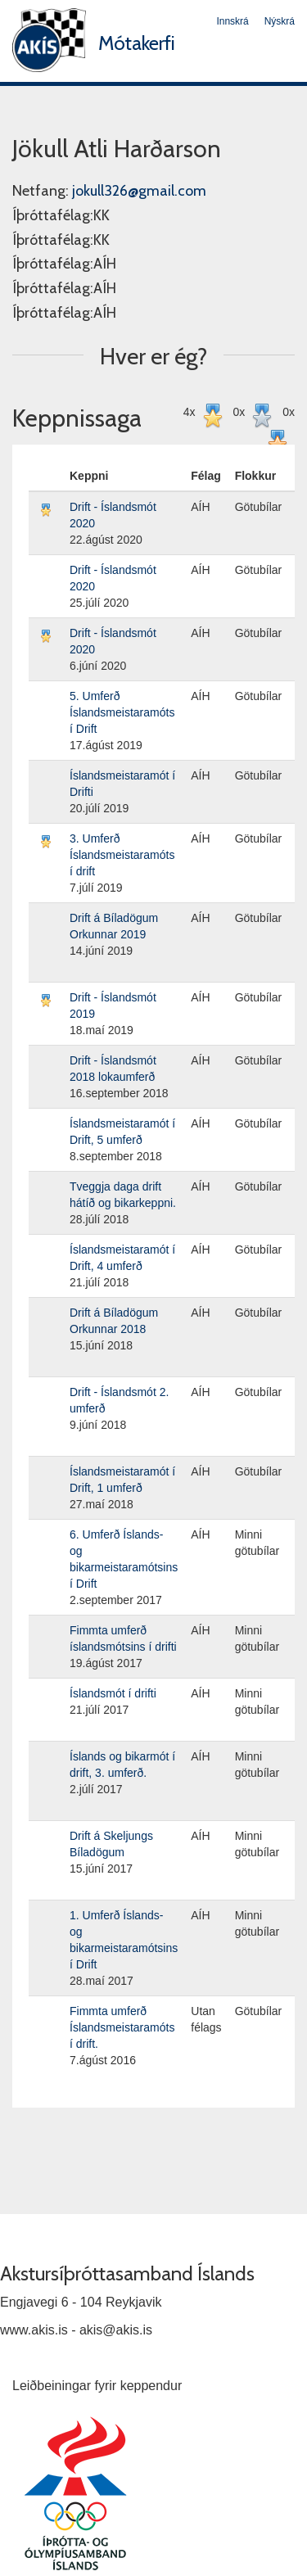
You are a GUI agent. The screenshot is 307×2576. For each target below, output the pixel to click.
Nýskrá (279, 21)
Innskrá (232, 21)
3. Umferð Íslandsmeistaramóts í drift (122, 855)
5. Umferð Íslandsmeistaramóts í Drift (122, 712)
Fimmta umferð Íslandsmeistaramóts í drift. (122, 2027)
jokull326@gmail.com (139, 191)
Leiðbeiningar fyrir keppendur (97, 2386)
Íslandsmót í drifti (113, 1693)
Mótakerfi (136, 43)
